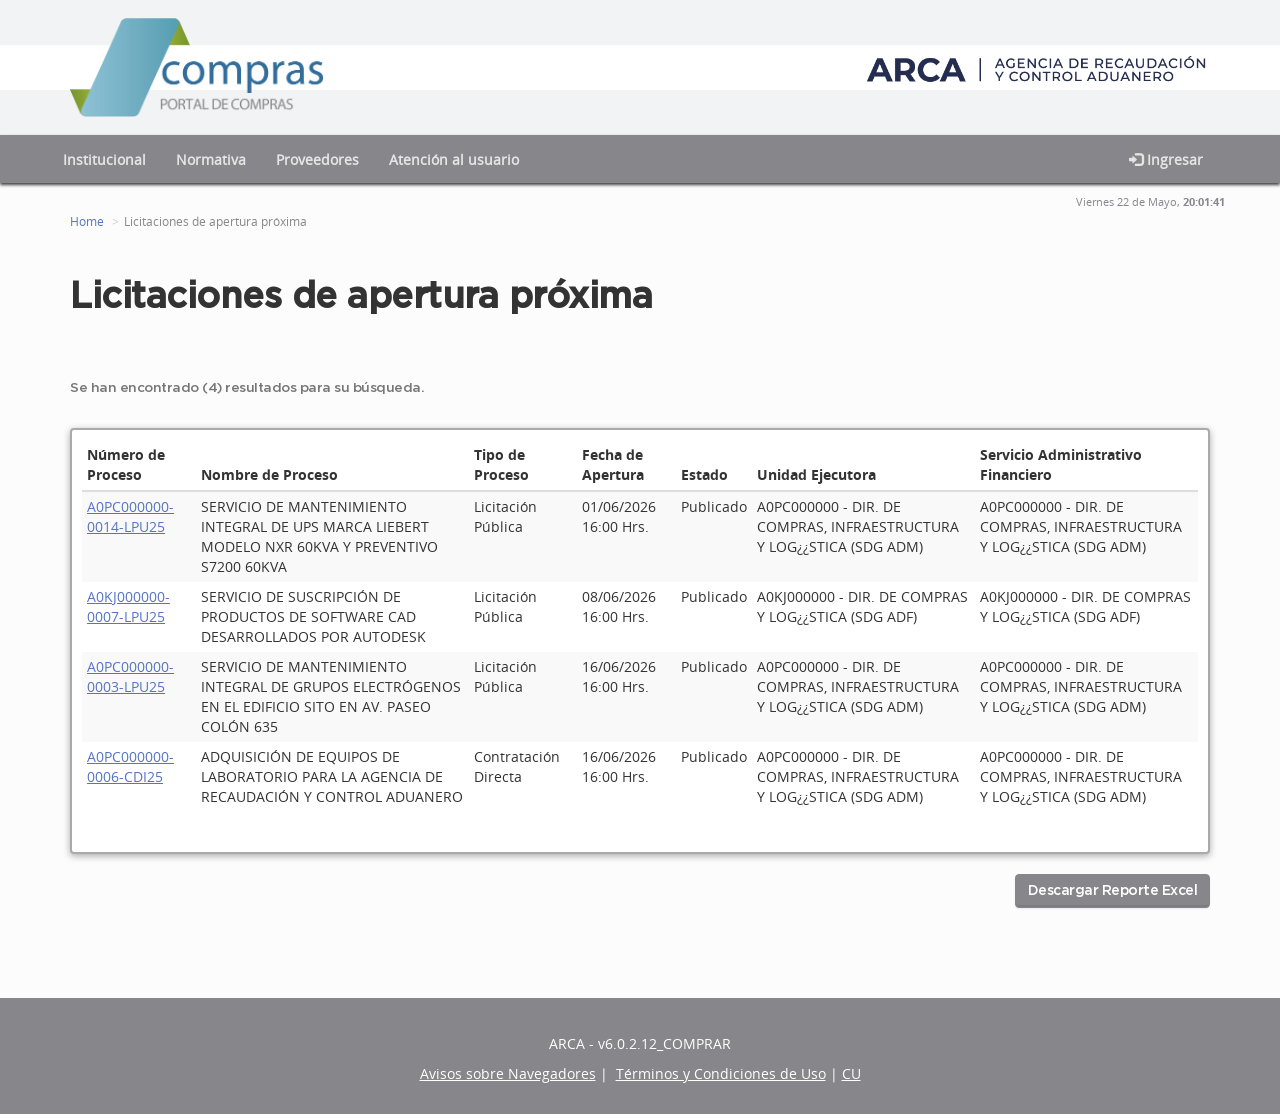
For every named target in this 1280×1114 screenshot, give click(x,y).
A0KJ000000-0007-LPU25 (128, 606)
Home (87, 221)
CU (851, 1073)
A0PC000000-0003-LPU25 (130, 676)
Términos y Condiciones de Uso (721, 1073)
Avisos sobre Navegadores (508, 1073)
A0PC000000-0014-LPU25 (130, 516)
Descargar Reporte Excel (1113, 891)
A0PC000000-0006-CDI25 (130, 766)
